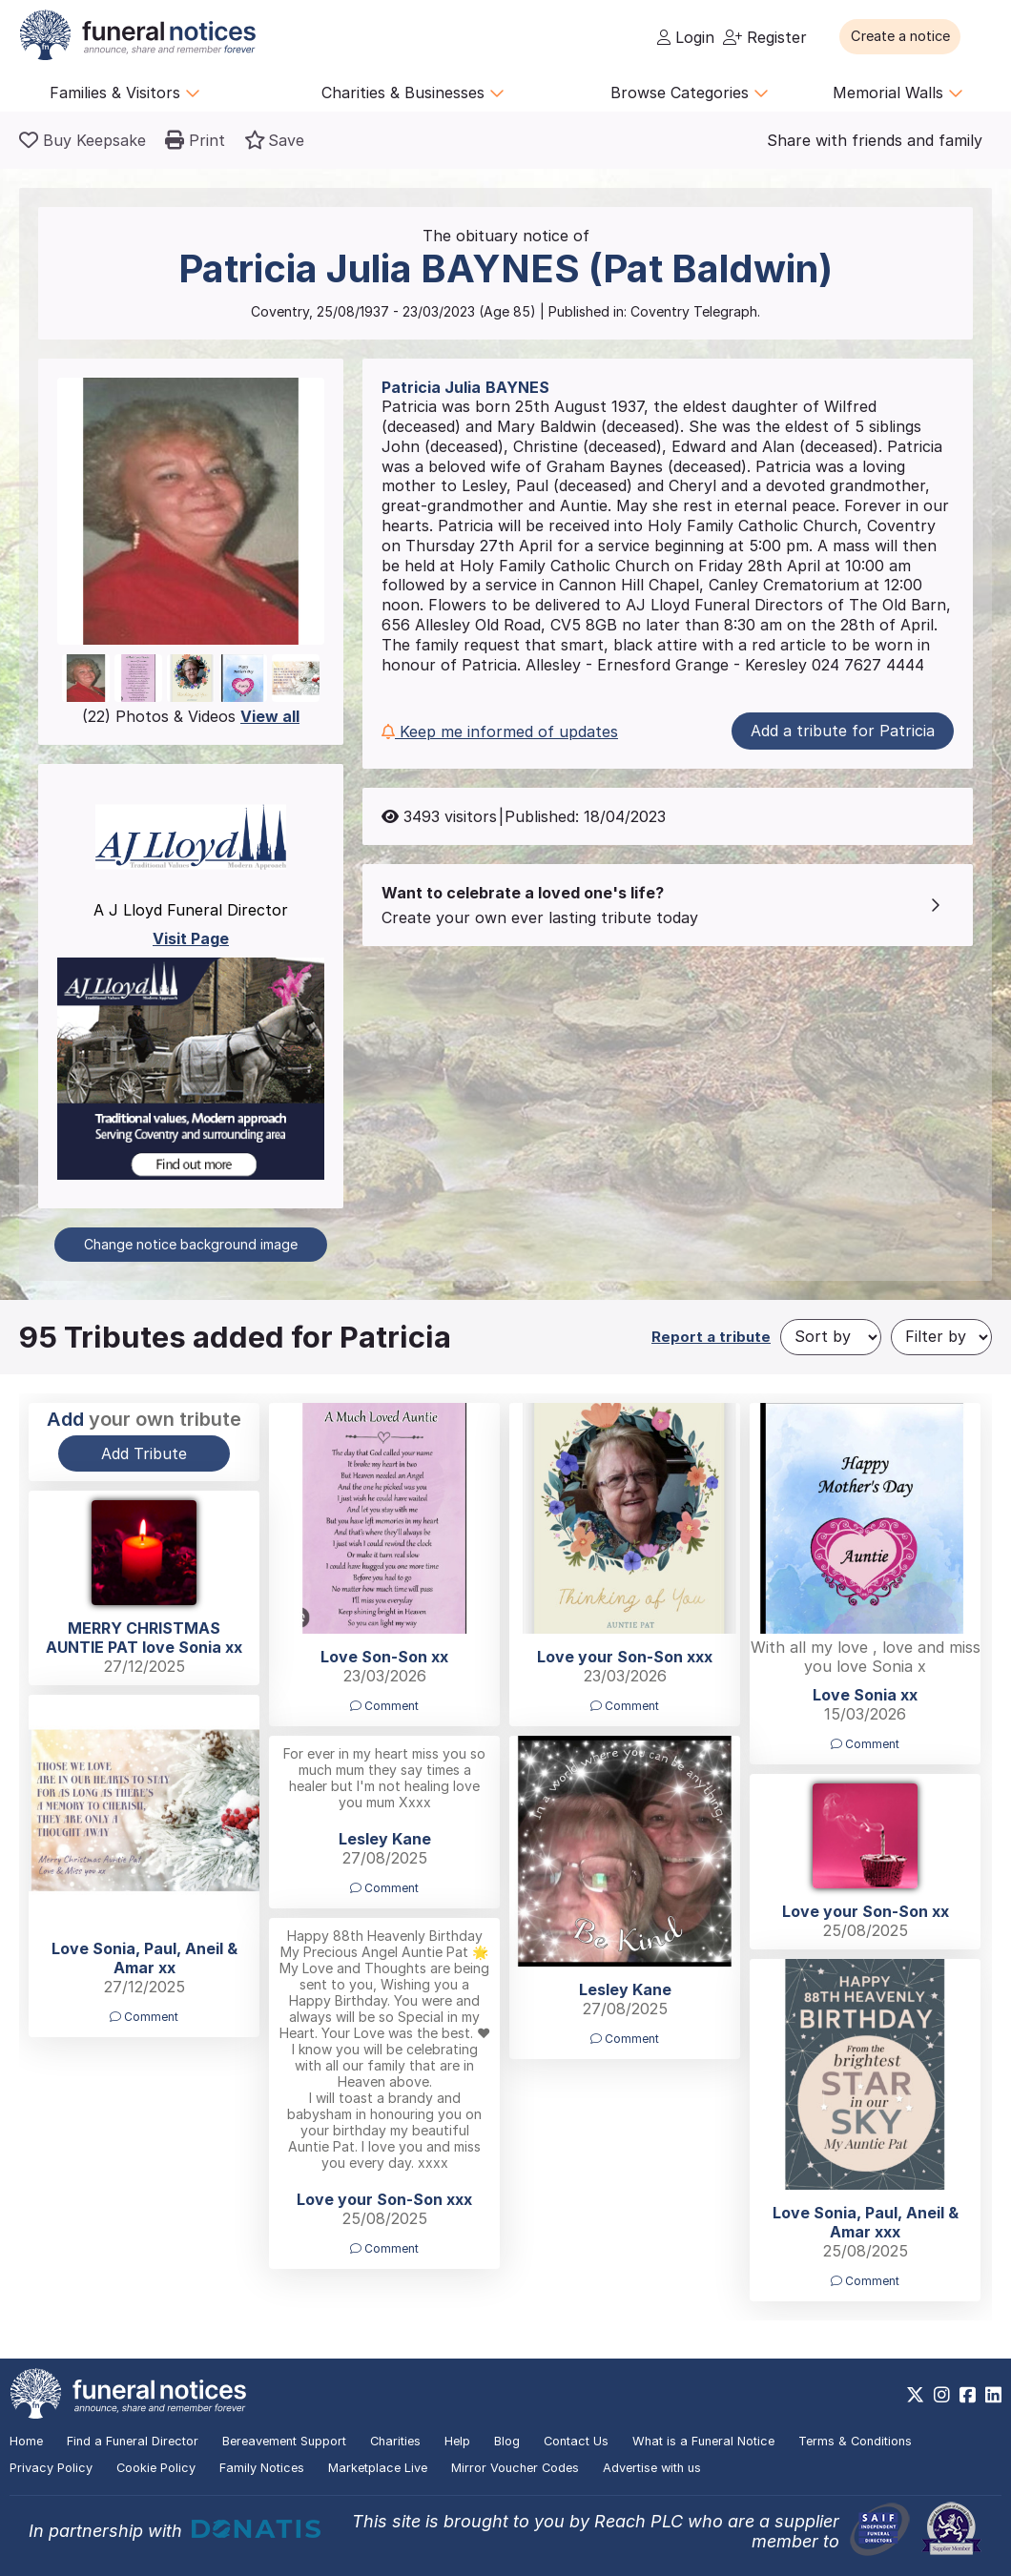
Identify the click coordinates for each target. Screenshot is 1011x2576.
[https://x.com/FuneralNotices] (915, 2394)
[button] (915, 36)
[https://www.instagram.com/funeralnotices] (942, 2394)
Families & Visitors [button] (125, 92)
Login (685, 37)
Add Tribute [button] (144, 1453)
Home (26, 2441)
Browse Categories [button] (689, 92)
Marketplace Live (377, 2468)
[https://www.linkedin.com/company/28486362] (993, 2394)
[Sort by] (830, 1337)
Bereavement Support (284, 2441)
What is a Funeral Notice (703, 2441)
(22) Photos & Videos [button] (190, 716)
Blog (507, 2441)
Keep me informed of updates (500, 731)
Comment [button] (384, 1706)
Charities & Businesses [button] (413, 92)
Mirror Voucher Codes (515, 2468)
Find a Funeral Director (132, 2441)
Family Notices (261, 2468)
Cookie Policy (156, 2468)
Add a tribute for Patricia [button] (843, 730)
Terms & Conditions (855, 2441)
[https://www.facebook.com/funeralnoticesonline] (967, 2394)
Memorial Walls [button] (898, 92)
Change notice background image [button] (191, 1244)
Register (765, 37)
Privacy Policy (51, 2468)
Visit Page (191, 938)
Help (457, 2441)
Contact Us (576, 2441)
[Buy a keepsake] (82, 140)
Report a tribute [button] (711, 1337)
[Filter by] (941, 1337)
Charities (395, 2441)
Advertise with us (652, 2468)
